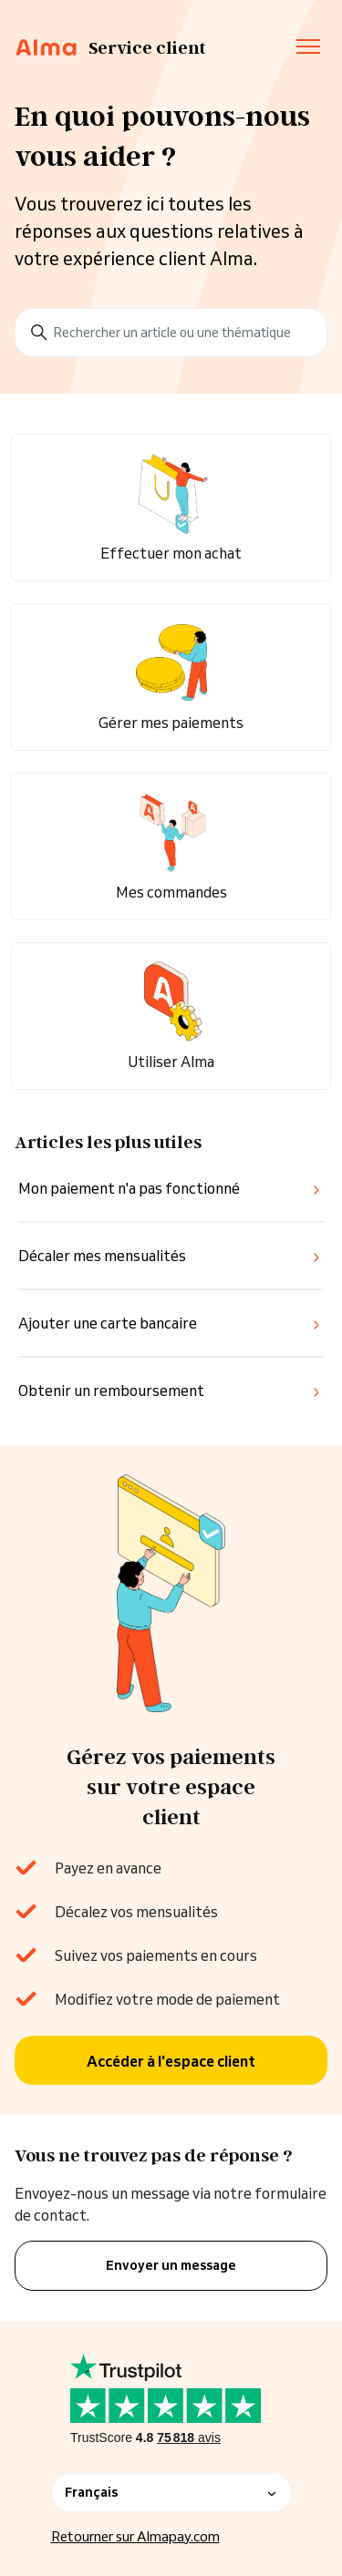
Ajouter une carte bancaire (107, 1323)
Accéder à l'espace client (171, 2061)
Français (171, 2492)
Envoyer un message (171, 2265)
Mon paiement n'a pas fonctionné (129, 1188)
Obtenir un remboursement (111, 1390)
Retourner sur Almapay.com (135, 2536)
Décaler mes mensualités (102, 1256)
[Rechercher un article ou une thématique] (171, 332)
